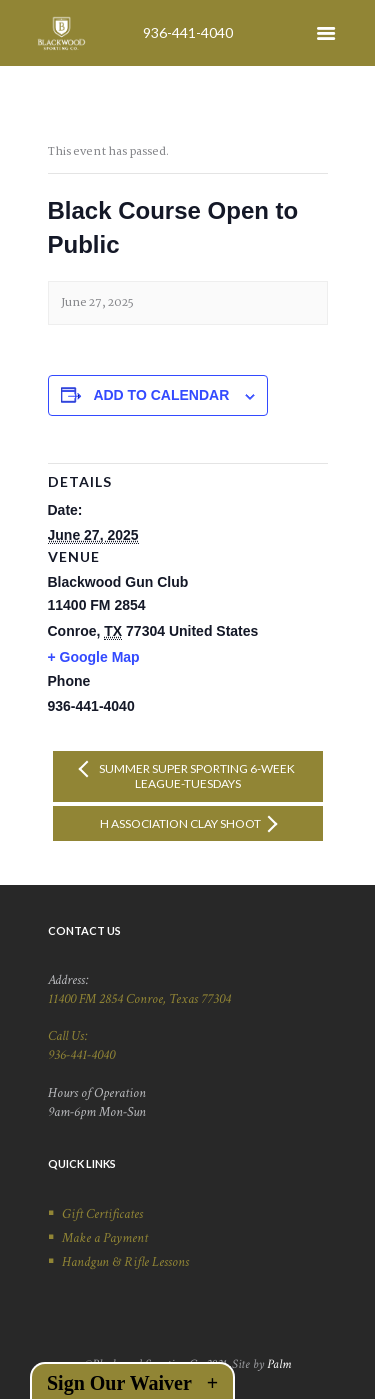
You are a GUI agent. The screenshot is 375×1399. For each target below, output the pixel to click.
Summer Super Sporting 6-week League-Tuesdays (196, 776)
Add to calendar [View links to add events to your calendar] (161, 395)
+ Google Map (94, 657)
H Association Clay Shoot (181, 823)
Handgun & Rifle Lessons (125, 1262)
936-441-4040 (188, 32)
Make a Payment (105, 1238)
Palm (279, 1364)
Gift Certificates (102, 1214)
